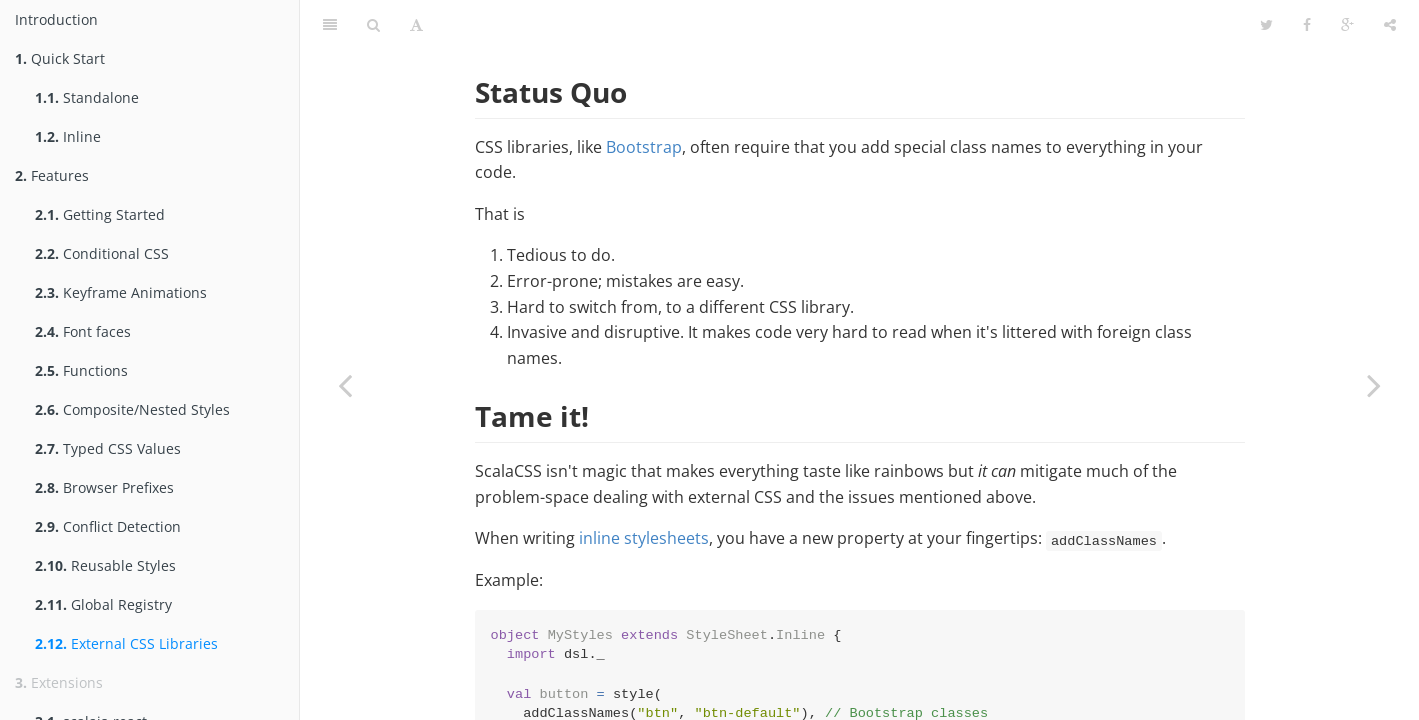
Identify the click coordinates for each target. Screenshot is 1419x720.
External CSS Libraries (126, 643)
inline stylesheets (644, 538)
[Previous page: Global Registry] (345, 385)
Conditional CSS (102, 253)
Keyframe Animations (121, 292)
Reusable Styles (105, 565)
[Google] (1347, 25)
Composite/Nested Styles (132, 409)
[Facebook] (1307, 25)
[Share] (1390, 25)
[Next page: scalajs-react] (1374, 385)
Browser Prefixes (104, 487)
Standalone (87, 97)
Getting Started (100, 214)
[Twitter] (1266, 25)
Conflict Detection (108, 526)
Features (52, 175)
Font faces (83, 331)
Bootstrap (644, 147)
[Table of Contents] (330, 25)
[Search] (373, 25)
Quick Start (60, 58)
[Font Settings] (416, 25)
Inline (68, 136)
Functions (81, 370)
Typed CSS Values (108, 448)
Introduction (56, 19)
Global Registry (103, 604)
